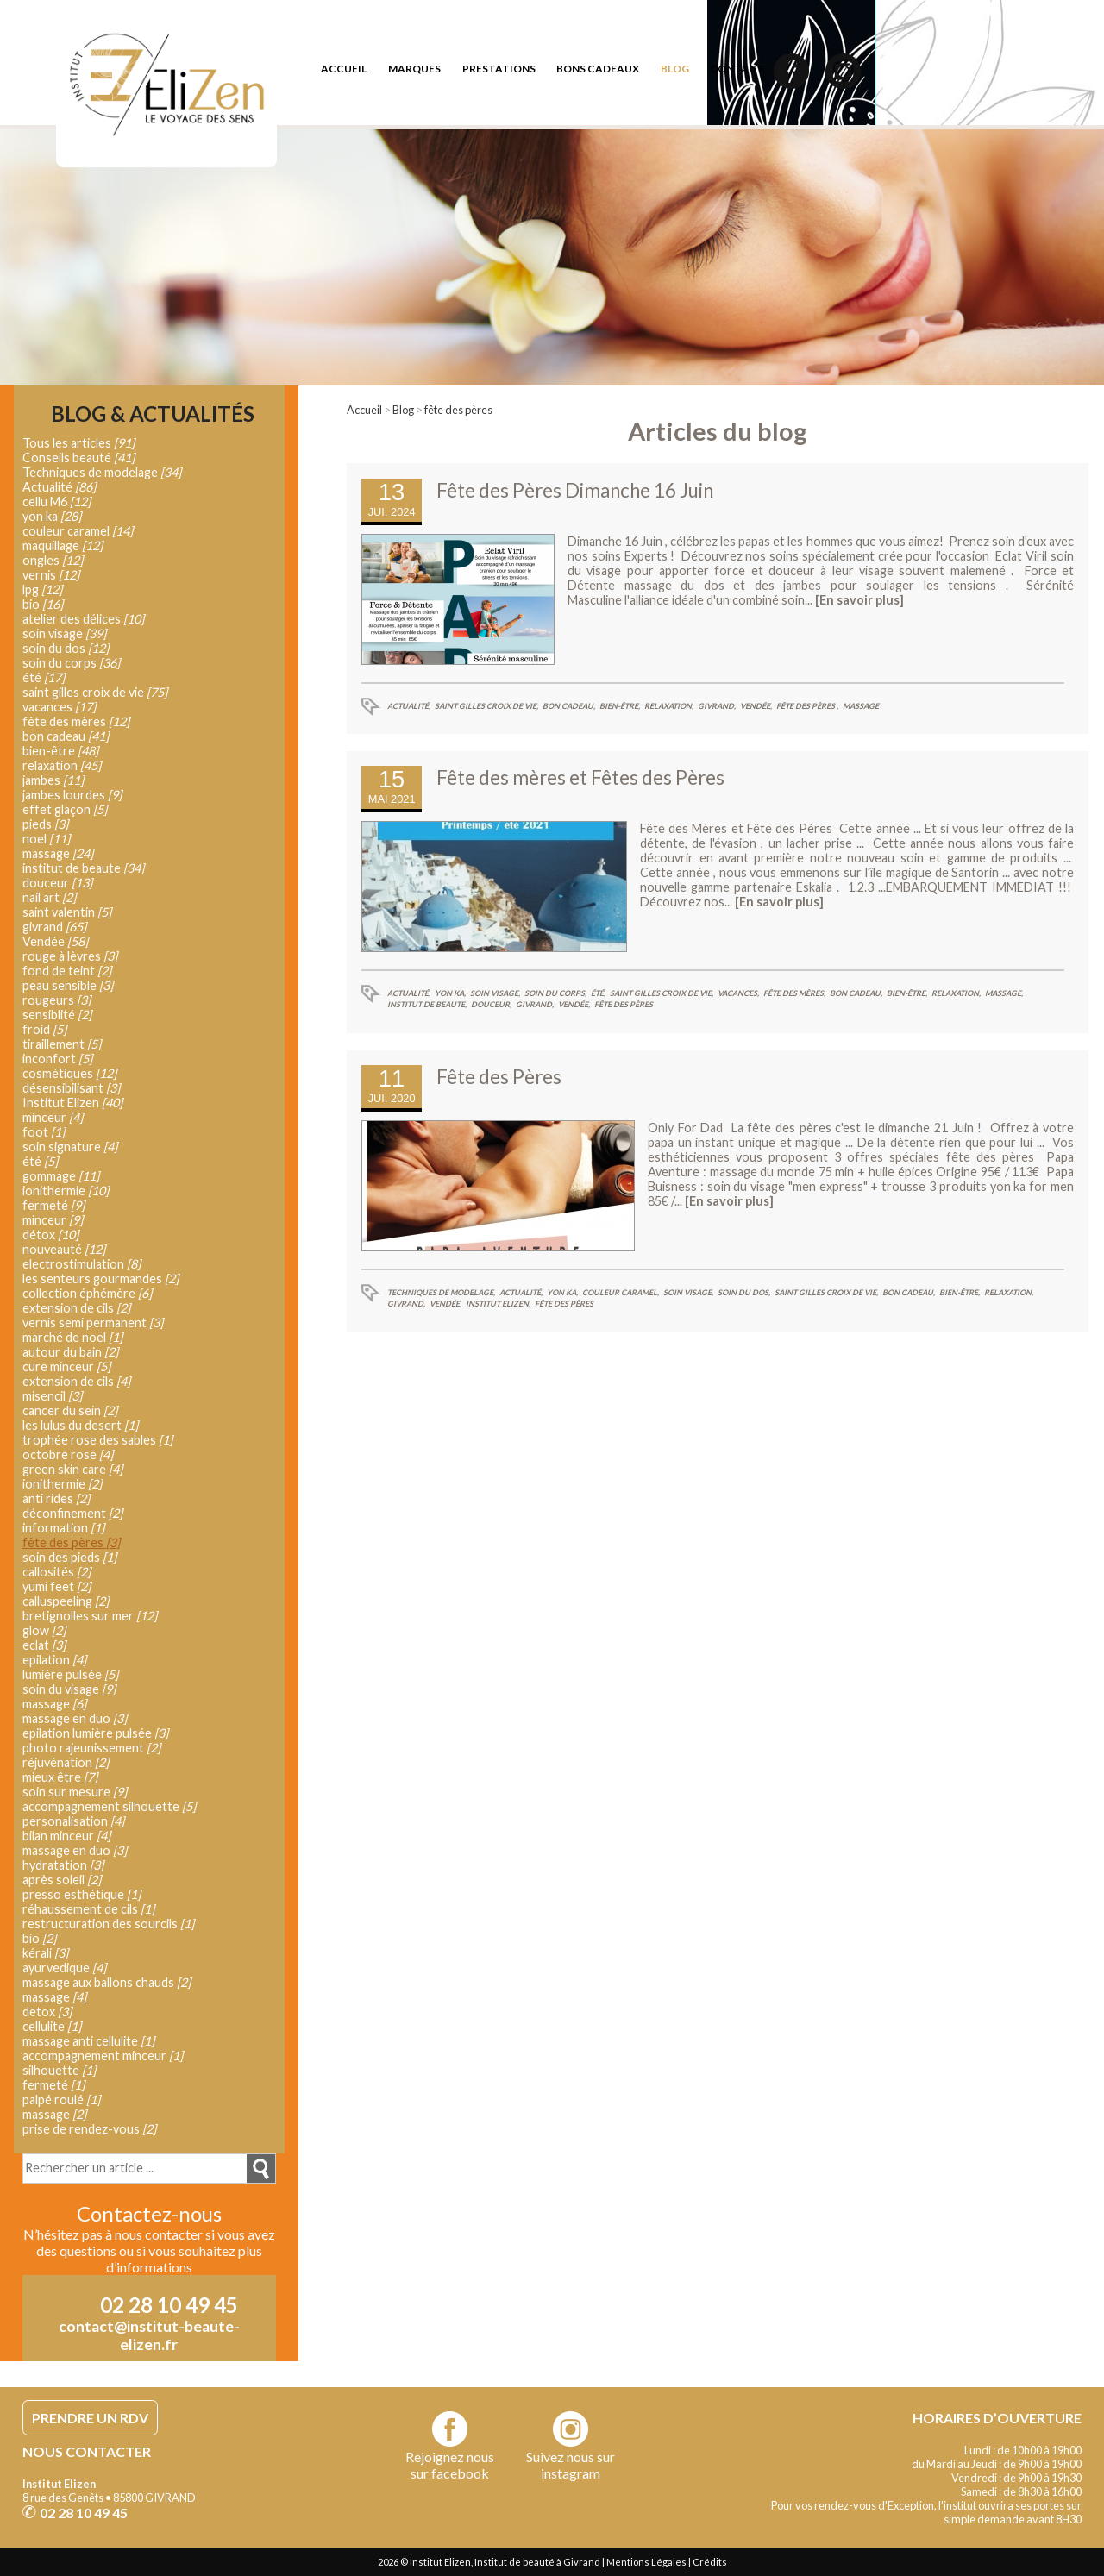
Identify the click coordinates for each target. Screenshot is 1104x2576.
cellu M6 (56, 501)
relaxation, (668, 706)
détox (50, 1234)
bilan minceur (66, 1835)
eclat (44, 1645)
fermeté (53, 1205)
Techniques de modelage (101, 472)
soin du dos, (744, 1292)
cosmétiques (69, 1073)
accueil (344, 68)
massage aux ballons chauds (106, 1982)
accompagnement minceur (102, 2055)
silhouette (59, 2070)
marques (414, 68)
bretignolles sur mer (89, 1615)
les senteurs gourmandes (100, 1278)
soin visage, (495, 993)
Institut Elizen (72, 1102)
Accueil (364, 410)
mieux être (59, 1777)
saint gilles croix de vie (94, 692)
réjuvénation (65, 1762)
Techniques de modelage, (441, 1292)
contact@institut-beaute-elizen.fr (149, 2335)
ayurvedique (64, 1967)
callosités (56, 1571)
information (63, 1527)
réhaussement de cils (88, 1909)
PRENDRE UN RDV (90, 2418)
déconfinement (72, 1513)
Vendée (55, 941)
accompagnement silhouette (109, 1806)
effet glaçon (64, 809)
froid (44, 1029)
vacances (59, 706)
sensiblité (56, 1014)
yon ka (51, 516)
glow (44, 1630)
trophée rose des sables (97, 1439)
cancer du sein (69, 1410)
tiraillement (61, 1044)
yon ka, (450, 993)
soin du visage (69, 1689)
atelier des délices (83, 618)
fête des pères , (807, 706)
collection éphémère (87, 1293)
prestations (499, 68)
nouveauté (63, 1249)
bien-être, (619, 706)
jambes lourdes (72, 794)
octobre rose (67, 1454)
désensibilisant (71, 1088)
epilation (54, 1659)
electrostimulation (81, 1264)
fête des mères (75, 721)
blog (675, 68)
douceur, (491, 1004)
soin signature (69, 1146)
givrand (54, 926)
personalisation (73, 1821)
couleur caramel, (620, 1292)
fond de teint (66, 970)
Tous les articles (78, 443)
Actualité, (408, 706)
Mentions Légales (646, 2561)
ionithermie (65, 1190)
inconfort (57, 1058)
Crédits (710, 2561)
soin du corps (71, 662)
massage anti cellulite (88, 2041)
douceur (57, 882)
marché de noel (72, 1337)
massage (861, 706)
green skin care (72, 1469)
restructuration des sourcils (108, 1923)
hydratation (63, 1865)
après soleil (61, 1879)
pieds (45, 824)
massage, (1004, 993)
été (43, 677)
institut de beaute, (427, 1004)
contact (737, 68)
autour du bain (70, 1351)
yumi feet (56, 1586)
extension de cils (76, 1308)
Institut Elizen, (498, 1303)
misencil (52, 1395)
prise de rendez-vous (89, 2129)
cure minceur (66, 1366)
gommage (60, 1176)
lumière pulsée (70, 1674)
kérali (45, 1953)
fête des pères (458, 410)
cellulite (51, 2026)
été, (598, 993)
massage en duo (74, 1718)
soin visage (64, 633)
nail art (49, 897)
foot (43, 1132)
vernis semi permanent (92, 1322)
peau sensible (67, 985)
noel (46, 838)
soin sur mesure (74, 1791)
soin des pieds (69, 1557)
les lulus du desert (80, 1425)
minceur (52, 1117)
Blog (403, 410)
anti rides (56, 1498)
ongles (52, 560)
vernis (50, 574)
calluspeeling (65, 1601)
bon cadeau (65, 736)
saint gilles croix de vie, (486, 706)
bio (42, 604)
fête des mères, (794, 993)
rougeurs (56, 1000)
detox (47, 2011)
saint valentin (66, 912)
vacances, (738, 993)
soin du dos (65, 648)
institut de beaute (83, 868)
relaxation (61, 765)
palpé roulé (61, 2099)
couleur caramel (77, 530)
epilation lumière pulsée (95, 1733)
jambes (53, 780)
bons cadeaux (597, 68)
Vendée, (756, 706)
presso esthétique (81, 1894)
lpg (42, 589)
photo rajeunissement (91, 1747)
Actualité (59, 486)
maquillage (62, 545)
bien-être (60, 750)
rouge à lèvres (69, 956)
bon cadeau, (569, 706)
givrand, (717, 706)
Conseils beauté (78, 457)
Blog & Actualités (152, 414)
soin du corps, (555, 993)
